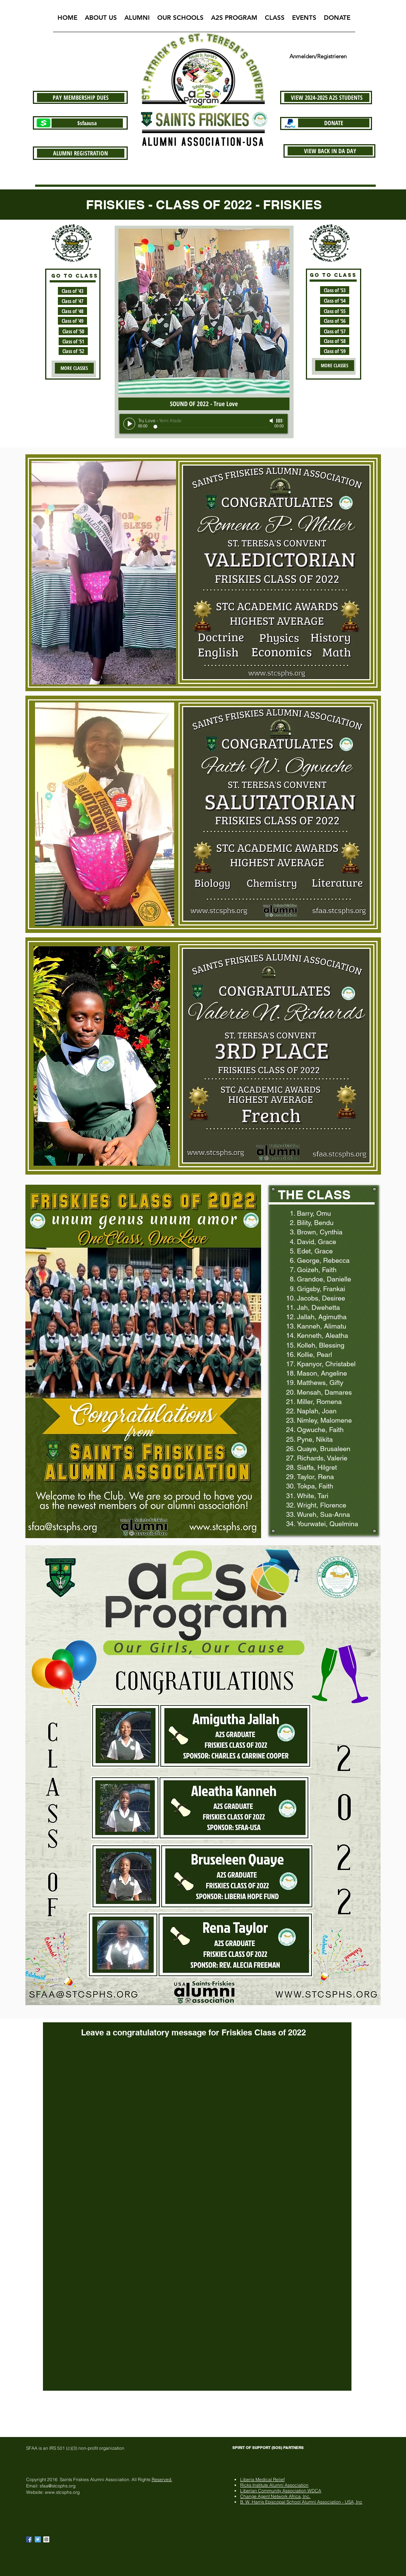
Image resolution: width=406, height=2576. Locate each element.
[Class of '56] (334, 321)
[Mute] (272, 420)
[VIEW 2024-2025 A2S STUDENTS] (326, 97)
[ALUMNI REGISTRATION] (80, 153)
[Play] (129, 423)
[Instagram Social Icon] (46, 2539)
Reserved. (162, 2479)
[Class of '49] (72, 321)
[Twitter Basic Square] (38, 2539)
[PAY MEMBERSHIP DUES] (80, 97)
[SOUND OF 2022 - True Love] (203, 404)
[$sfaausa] (87, 123)
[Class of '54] (334, 300)
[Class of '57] (334, 331)
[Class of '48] (72, 311)
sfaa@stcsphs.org (57, 2486)
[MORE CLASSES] (74, 368)
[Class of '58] (334, 341)
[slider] (280, 421)
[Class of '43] (72, 291)
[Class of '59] (334, 351)
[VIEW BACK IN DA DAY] (330, 150)
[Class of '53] (334, 290)
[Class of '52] (73, 351)
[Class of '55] (334, 311)
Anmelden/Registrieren (318, 56)
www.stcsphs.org (62, 2492)
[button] (101, 20)
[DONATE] (333, 122)
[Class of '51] (73, 341)
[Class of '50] (73, 331)
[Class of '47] (72, 301)
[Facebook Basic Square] (29, 2539)
